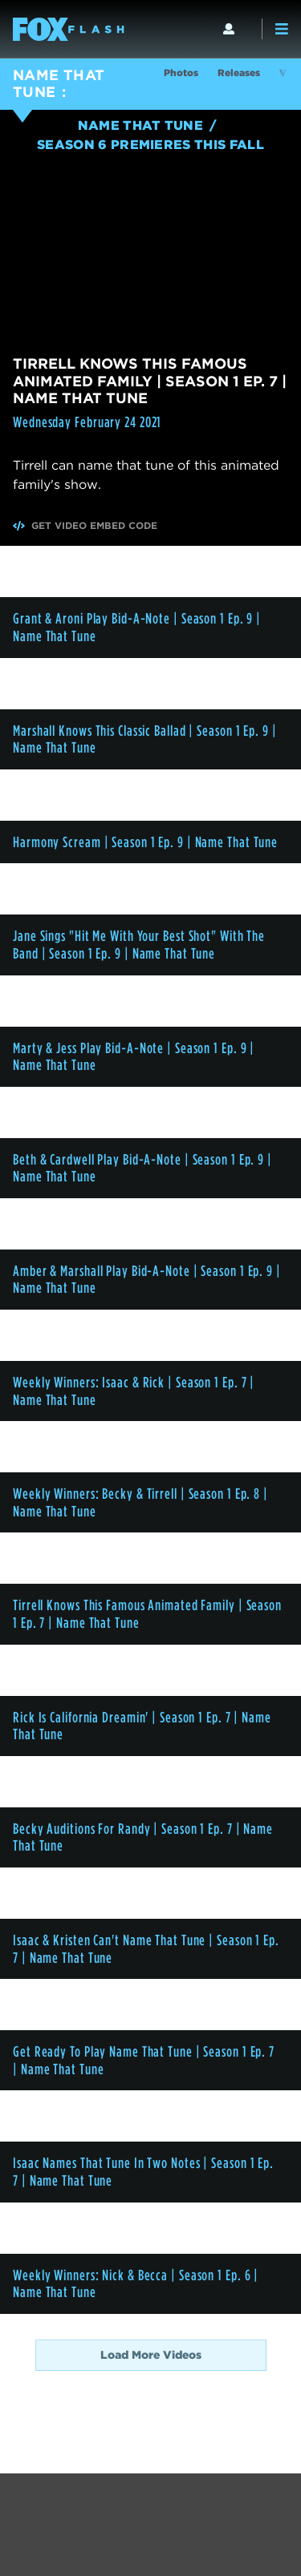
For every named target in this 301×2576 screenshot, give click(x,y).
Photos (181, 73)
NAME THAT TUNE (58, 83)
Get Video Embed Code (85, 525)
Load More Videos (150, 2354)
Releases (239, 73)
